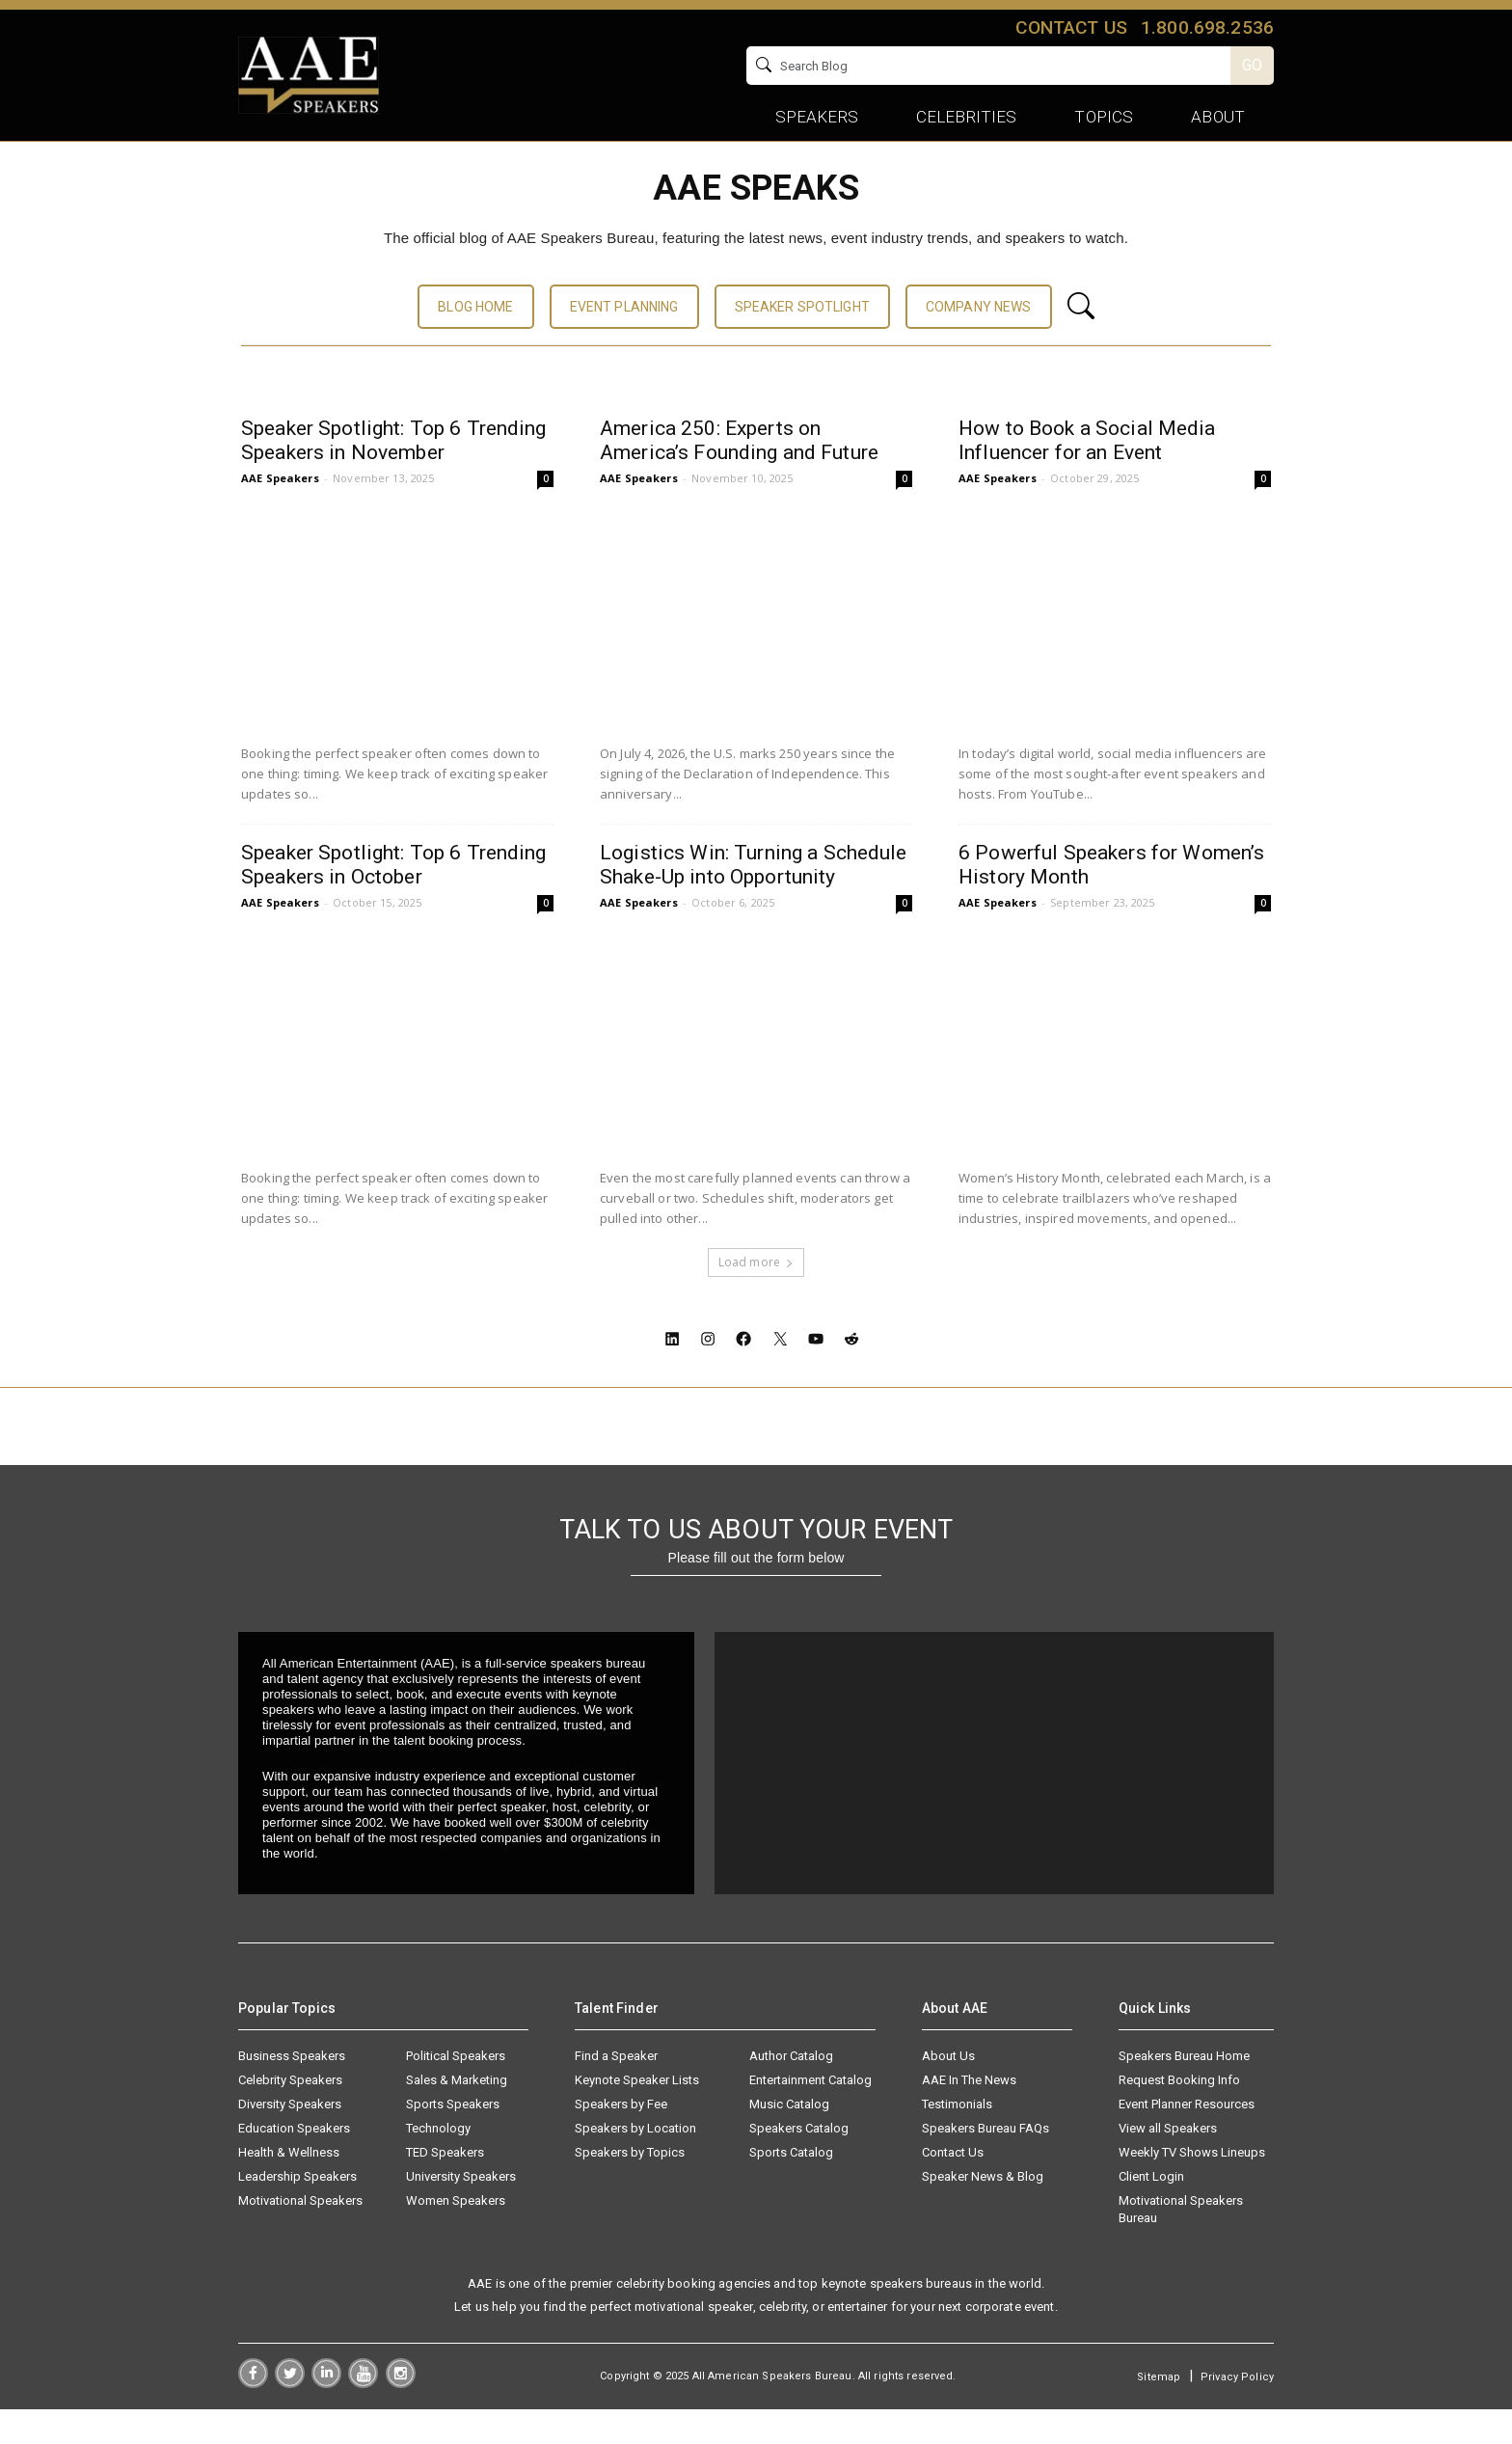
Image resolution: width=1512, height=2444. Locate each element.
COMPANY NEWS (979, 341)
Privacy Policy (1237, 2411)
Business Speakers (291, 2090)
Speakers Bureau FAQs (985, 2163)
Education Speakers (294, 2163)
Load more (756, 1297)
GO (1252, 65)
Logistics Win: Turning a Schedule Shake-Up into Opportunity (753, 899)
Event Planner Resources (1187, 2139)
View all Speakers (1168, 2163)
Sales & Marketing (456, 2114)
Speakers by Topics (630, 2187)
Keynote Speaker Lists (637, 2114)
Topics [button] (1103, 116)
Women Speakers (455, 2235)
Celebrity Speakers (290, 2114)
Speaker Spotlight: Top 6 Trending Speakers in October (394, 899)
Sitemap (1158, 2411)
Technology (438, 2163)
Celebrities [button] (966, 116)
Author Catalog (791, 2090)
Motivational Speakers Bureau (1181, 2244)
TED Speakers (445, 2187)
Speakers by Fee (621, 2139)
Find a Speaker (616, 2090)
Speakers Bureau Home (1184, 2090)
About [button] (1218, 116)
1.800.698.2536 (1207, 27)
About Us (948, 2090)
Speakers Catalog (799, 2163)
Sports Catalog (791, 2187)
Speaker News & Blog (982, 2211)
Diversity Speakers (289, 2139)
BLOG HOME (475, 341)
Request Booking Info (1179, 2114)
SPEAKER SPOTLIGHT (802, 341)
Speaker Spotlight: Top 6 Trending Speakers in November (394, 475)
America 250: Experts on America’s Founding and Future (739, 475)
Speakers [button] (816, 116)
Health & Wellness (288, 2187)
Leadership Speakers (297, 2211)
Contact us (1070, 27)
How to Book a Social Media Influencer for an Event (1087, 475)
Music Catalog (789, 2139)
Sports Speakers (453, 2139)
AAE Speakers (280, 512)
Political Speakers (455, 2090)
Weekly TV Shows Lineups (1192, 2187)
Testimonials (957, 2139)
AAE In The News (969, 2114)
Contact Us (953, 2187)
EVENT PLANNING (624, 341)
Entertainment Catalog (810, 2114)
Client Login (1151, 2211)
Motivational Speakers (300, 2235)
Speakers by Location (635, 2163)
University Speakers (461, 2211)
